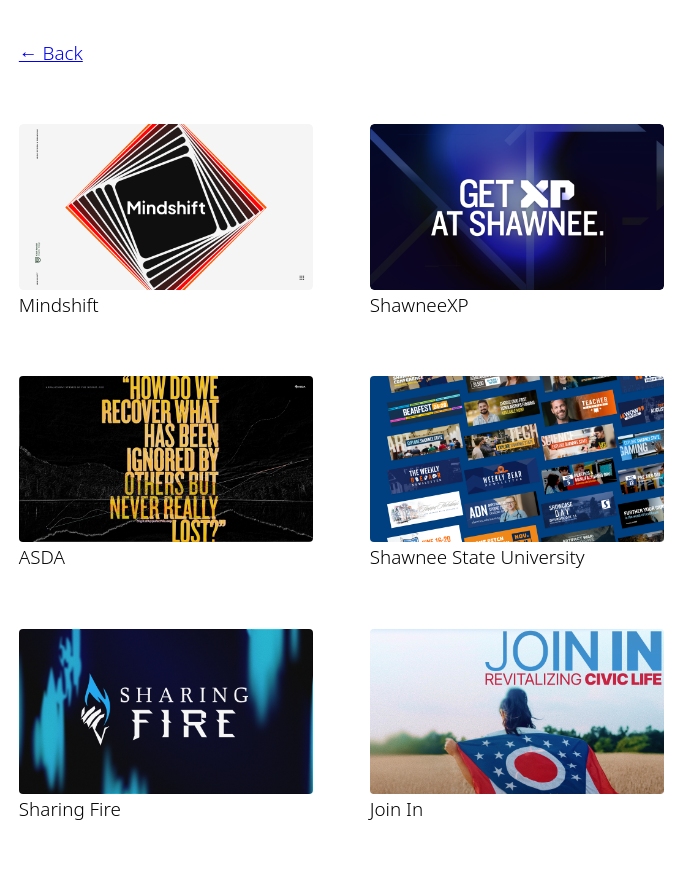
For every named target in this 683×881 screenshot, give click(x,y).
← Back (51, 53)
